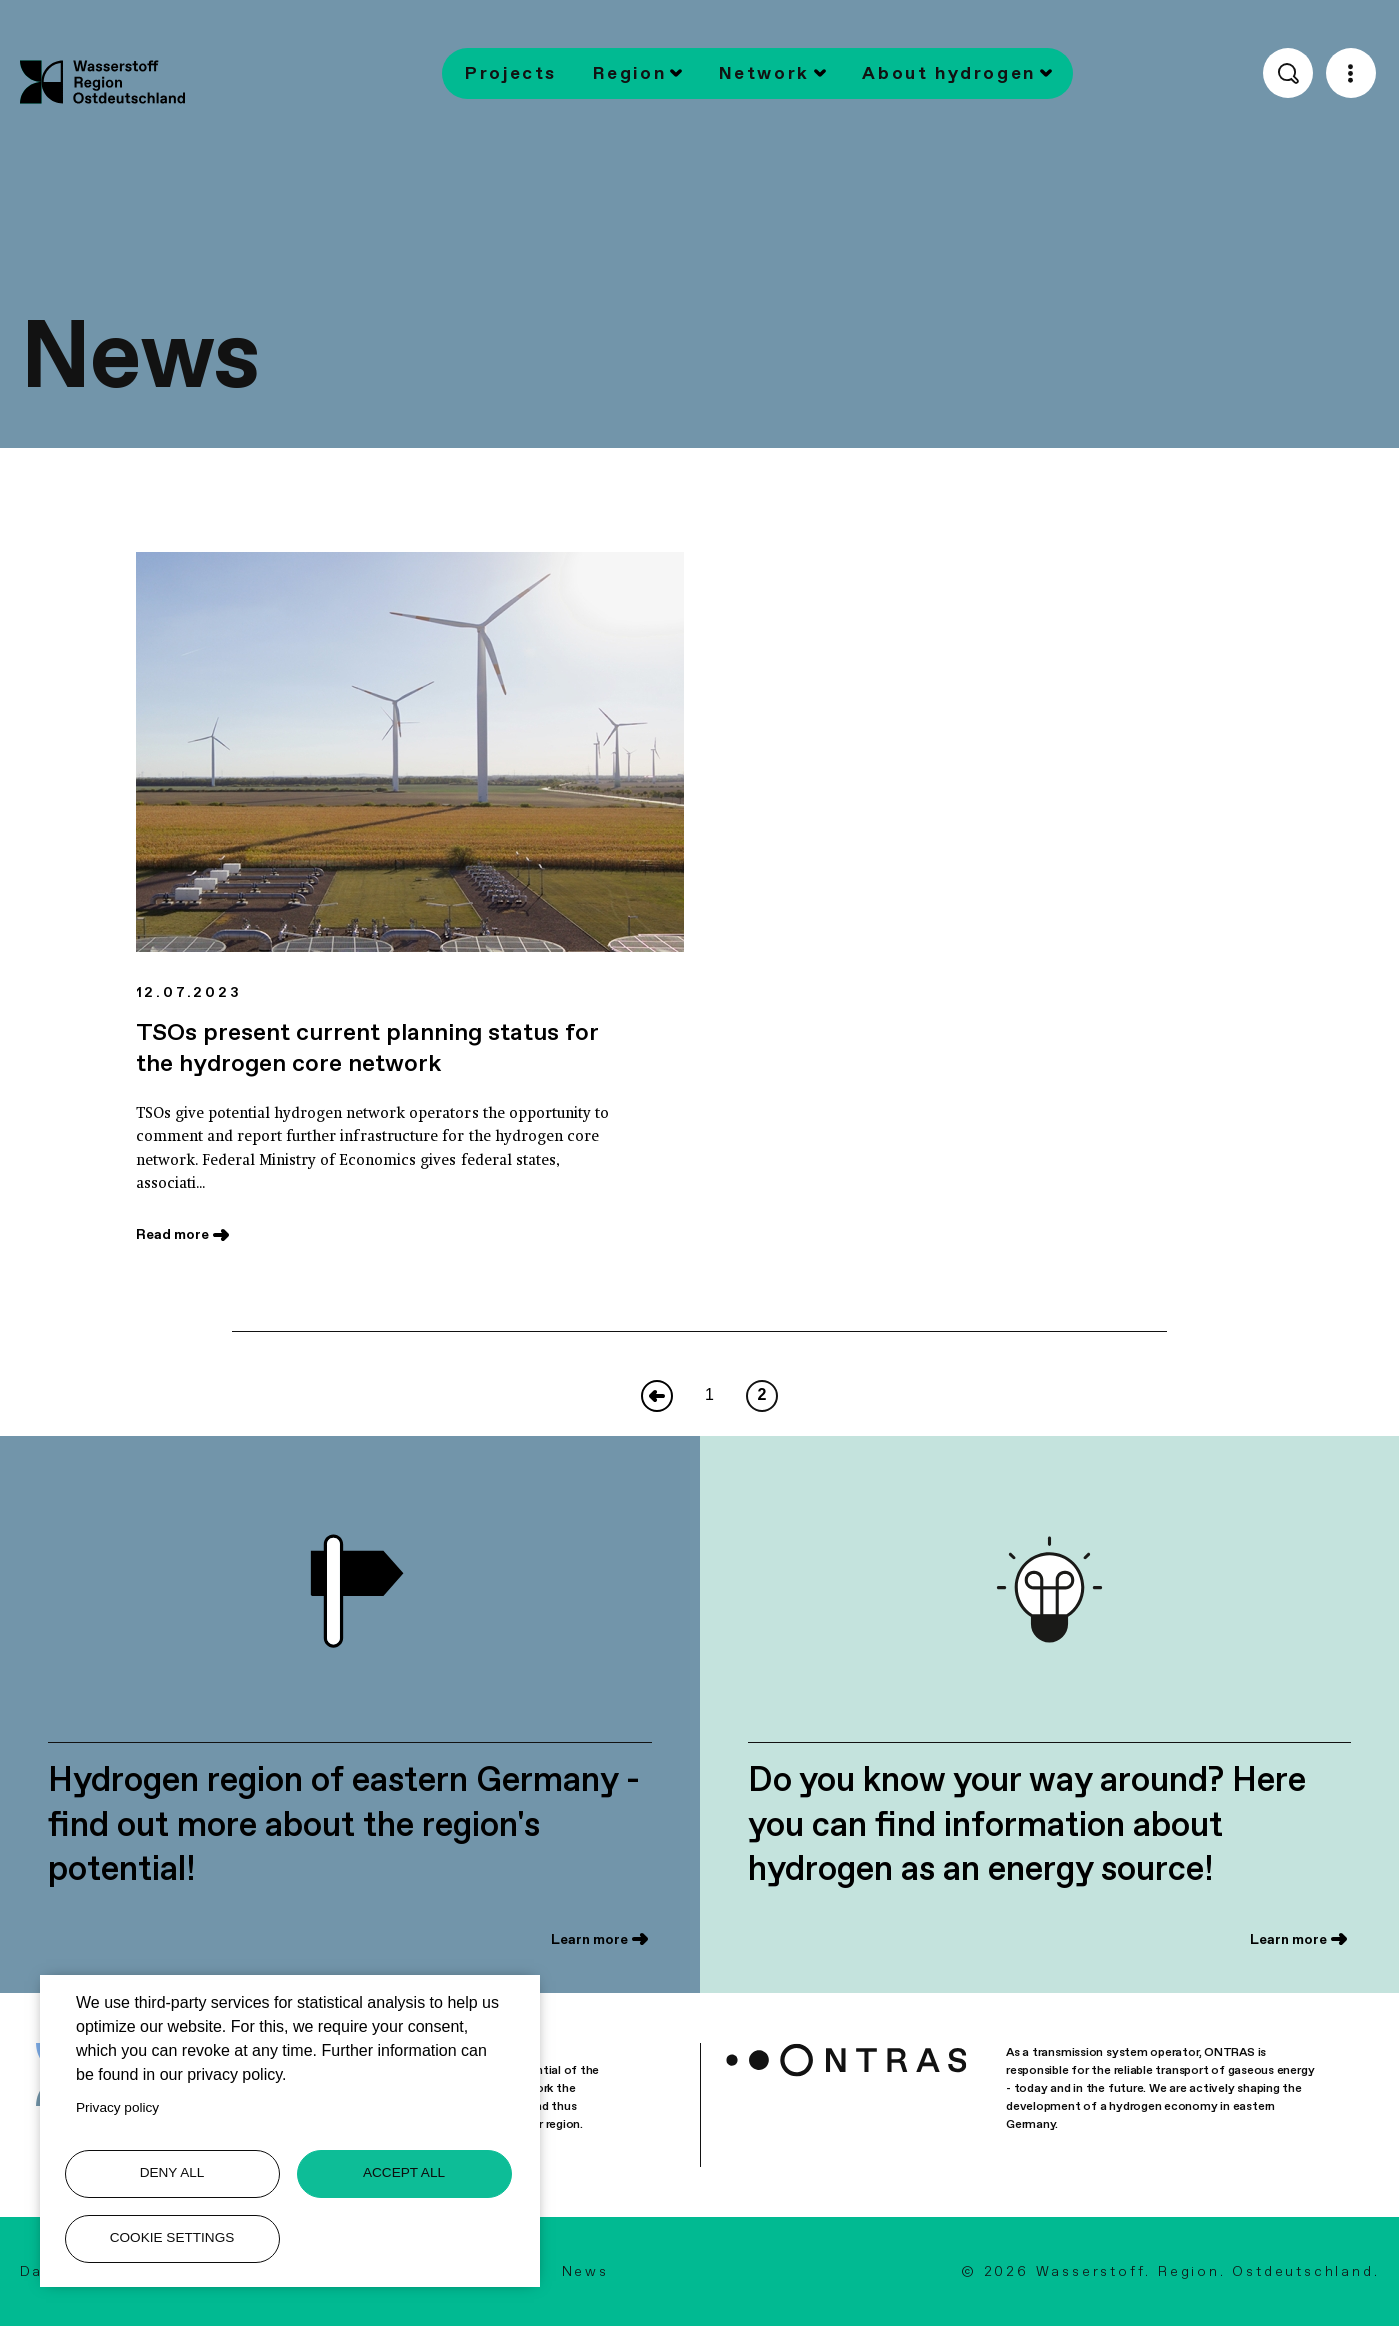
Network (764, 72)
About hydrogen (949, 72)
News (585, 2271)
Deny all (172, 2172)
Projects (511, 72)
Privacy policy (117, 2107)
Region (629, 72)
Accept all (404, 2172)
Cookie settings (172, 2237)
